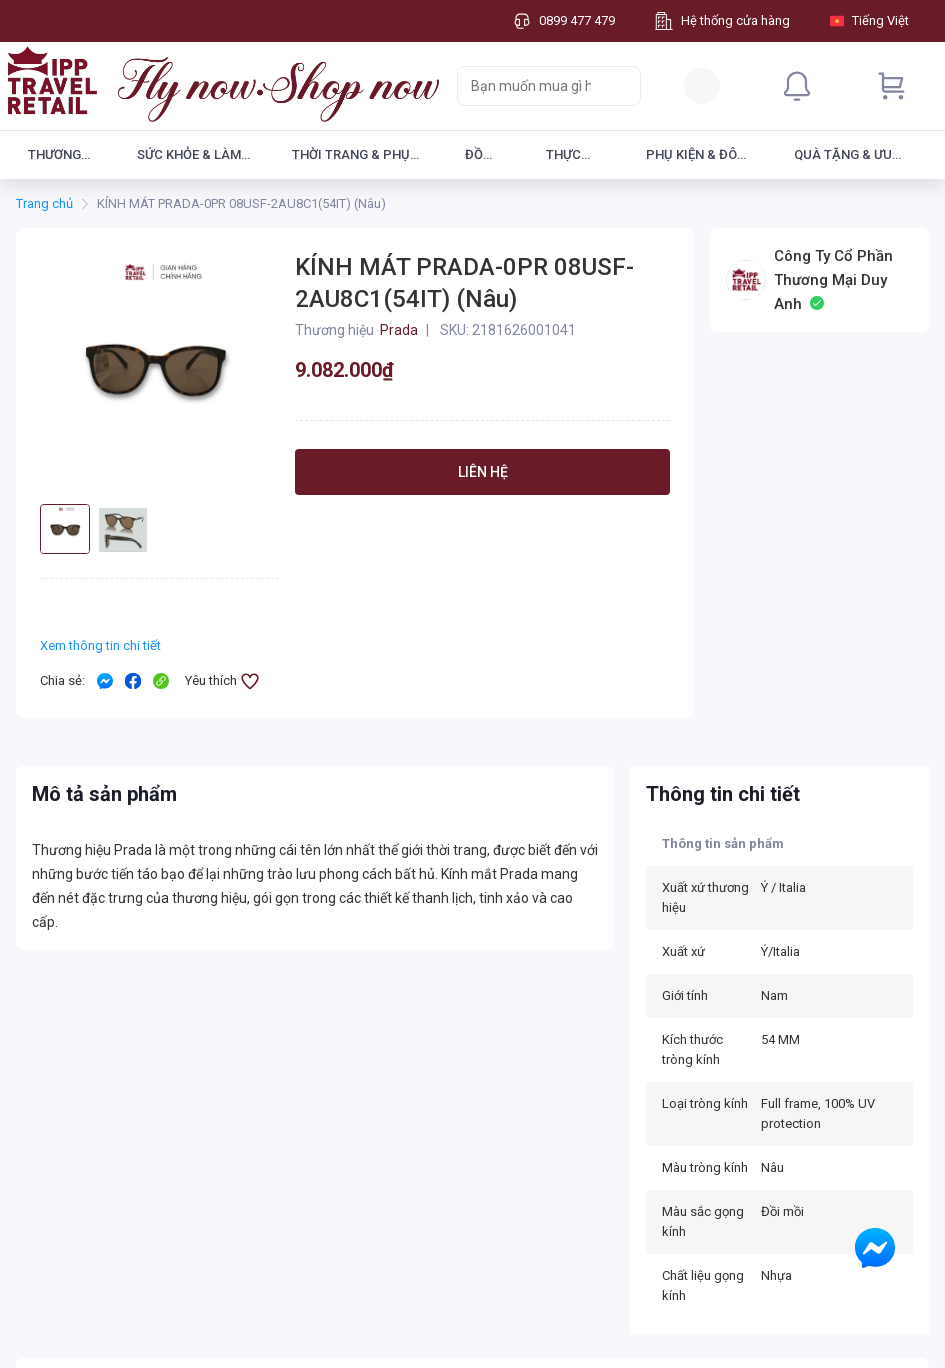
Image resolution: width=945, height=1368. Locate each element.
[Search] (621, 86)
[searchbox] (531, 86)
